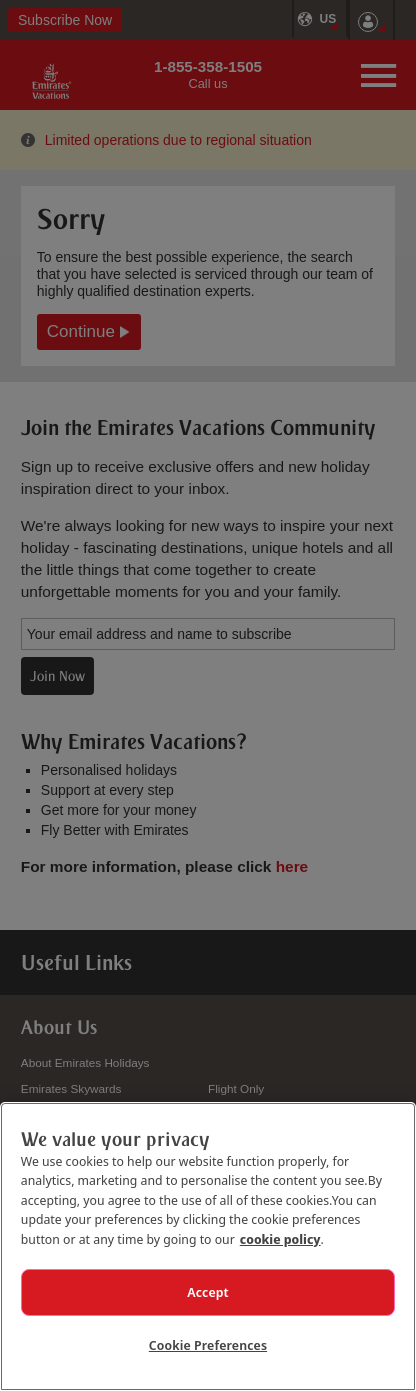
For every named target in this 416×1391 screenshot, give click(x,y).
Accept (208, 1292)
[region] (208, 1246)
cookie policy (280, 1239)
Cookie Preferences (208, 1345)
